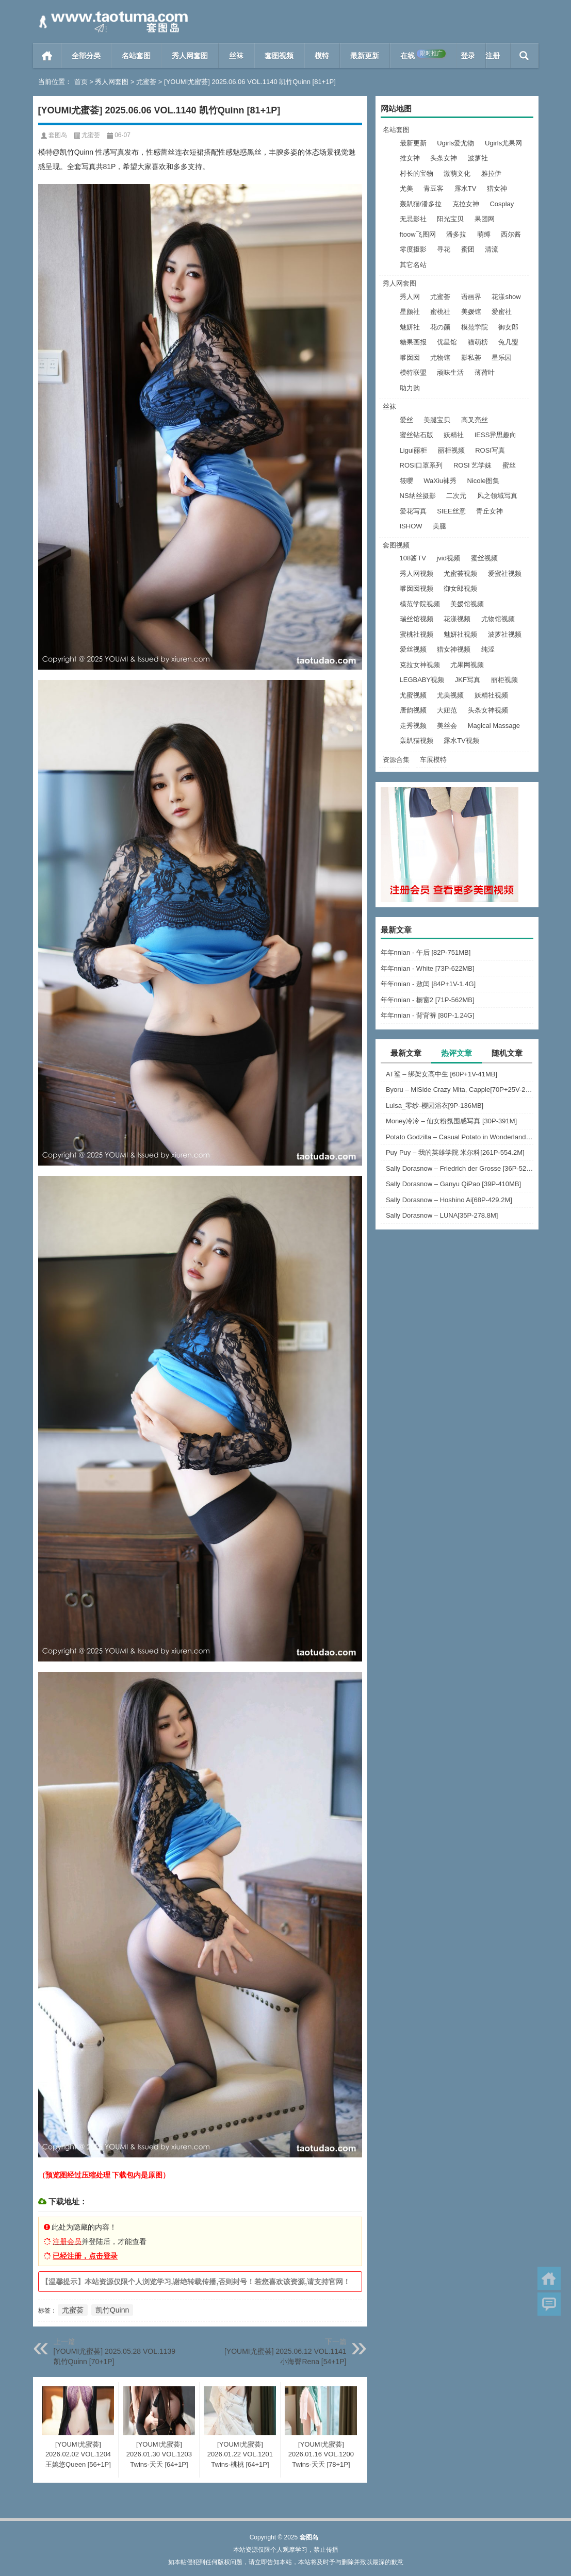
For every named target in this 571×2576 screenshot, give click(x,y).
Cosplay (502, 204)
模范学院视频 (420, 604)
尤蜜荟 (146, 82)
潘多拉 (456, 234)
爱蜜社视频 (504, 573)
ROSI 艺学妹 (472, 465)
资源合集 (396, 759)
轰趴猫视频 (416, 740)
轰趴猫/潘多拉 (421, 204)
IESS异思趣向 (496, 435)
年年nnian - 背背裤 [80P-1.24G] (428, 1015)
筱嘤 (406, 481)
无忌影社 (413, 219)
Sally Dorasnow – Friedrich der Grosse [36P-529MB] (459, 1168)
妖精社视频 (491, 695)
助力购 (410, 388)
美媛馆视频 (467, 604)
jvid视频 (448, 558)
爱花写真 (413, 511)
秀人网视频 (416, 573)
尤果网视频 (467, 665)
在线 (423, 54)
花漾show (506, 297)
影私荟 (471, 357)
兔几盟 (508, 342)
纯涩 (488, 649)
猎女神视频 (453, 649)
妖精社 (454, 435)
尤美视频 (450, 695)
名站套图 (136, 56)
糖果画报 (413, 342)
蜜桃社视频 (416, 634)
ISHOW (411, 526)
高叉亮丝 (474, 420)
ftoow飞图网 (418, 234)
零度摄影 (413, 249)
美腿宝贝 (436, 420)
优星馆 (447, 342)
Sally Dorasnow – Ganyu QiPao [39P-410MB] (453, 1184)
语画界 (471, 297)
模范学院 (474, 327)
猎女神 (497, 188)
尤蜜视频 (413, 695)
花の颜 (440, 327)
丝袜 (236, 56)
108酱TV (413, 558)
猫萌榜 (478, 342)
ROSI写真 (490, 450)
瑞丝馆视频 (416, 619)
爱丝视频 (413, 649)
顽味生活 (450, 372)
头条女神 (443, 158)
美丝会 (447, 725)
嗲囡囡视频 (416, 588)
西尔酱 (511, 234)
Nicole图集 (483, 481)
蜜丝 (509, 465)
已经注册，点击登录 (85, 2256)
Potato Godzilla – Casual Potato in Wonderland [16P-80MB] (459, 1137)
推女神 (410, 158)
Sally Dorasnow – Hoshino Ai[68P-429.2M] (449, 1200)
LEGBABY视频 (422, 680)
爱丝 (406, 420)
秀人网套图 (190, 56)
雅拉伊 (491, 173)
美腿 (439, 526)
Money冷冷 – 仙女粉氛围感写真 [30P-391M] (451, 1121)
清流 (491, 249)
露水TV (465, 188)
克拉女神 (465, 204)
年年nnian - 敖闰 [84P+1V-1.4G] (428, 984)
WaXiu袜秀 (439, 481)
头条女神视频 (488, 710)
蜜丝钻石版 (416, 435)
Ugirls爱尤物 (455, 143)
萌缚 (484, 234)
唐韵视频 (413, 710)
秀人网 (410, 297)
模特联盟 (413, 372)
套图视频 (279, 56)
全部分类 (86, 56)
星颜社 (410, 311)
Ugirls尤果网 (503, 143)
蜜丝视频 (484, 558)
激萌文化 (457, 173)
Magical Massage (494, 725)
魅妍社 (410, 327)
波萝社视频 (504, 634)
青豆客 (433, 188)
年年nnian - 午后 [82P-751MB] (426, 952)
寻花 (443, 249)
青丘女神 (489, 511)
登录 (468, 56)
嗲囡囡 (410, 357)
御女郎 (508, 327)
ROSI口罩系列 (421, 465)
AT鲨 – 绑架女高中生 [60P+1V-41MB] (441, 1074)
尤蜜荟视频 (460, 573)
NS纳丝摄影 (418, 496)
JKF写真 (467, 680)
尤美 (406, 188)
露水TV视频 (461, 740)
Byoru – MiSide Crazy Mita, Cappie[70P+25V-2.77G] (459, 1089)
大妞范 (447, 710)
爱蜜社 (502, 311)
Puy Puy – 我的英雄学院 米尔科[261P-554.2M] (455, 1152)
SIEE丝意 (451, 511)
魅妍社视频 (460, 634)
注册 (492, 56)
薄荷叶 (485, 372)
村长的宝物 (416, 173)
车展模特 (433, 759)
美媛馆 (471, 311)
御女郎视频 (460, 588)
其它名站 (413, 265)
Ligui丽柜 (413, 450)
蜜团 (468, 249)
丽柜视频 (451, 450)
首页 (47, 55)
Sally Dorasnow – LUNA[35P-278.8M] (442, 1215)
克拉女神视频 (420, 665)
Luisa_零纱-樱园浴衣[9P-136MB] (434, 1105)
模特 (322, 56)
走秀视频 (413, 725)
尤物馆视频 (498, 619)
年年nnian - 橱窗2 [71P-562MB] (428, 1000)
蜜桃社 (440, 311)
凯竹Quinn (112, 2310)
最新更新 (364, 56)
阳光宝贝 (450, 219)
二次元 (456, 496)
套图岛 (57, 135)
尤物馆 (440, 357)
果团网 (485, 219)
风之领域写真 (497, 496)
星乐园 (502, 357)
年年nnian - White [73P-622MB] (428, 968)
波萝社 (478, 158)
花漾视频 (457, 619)
